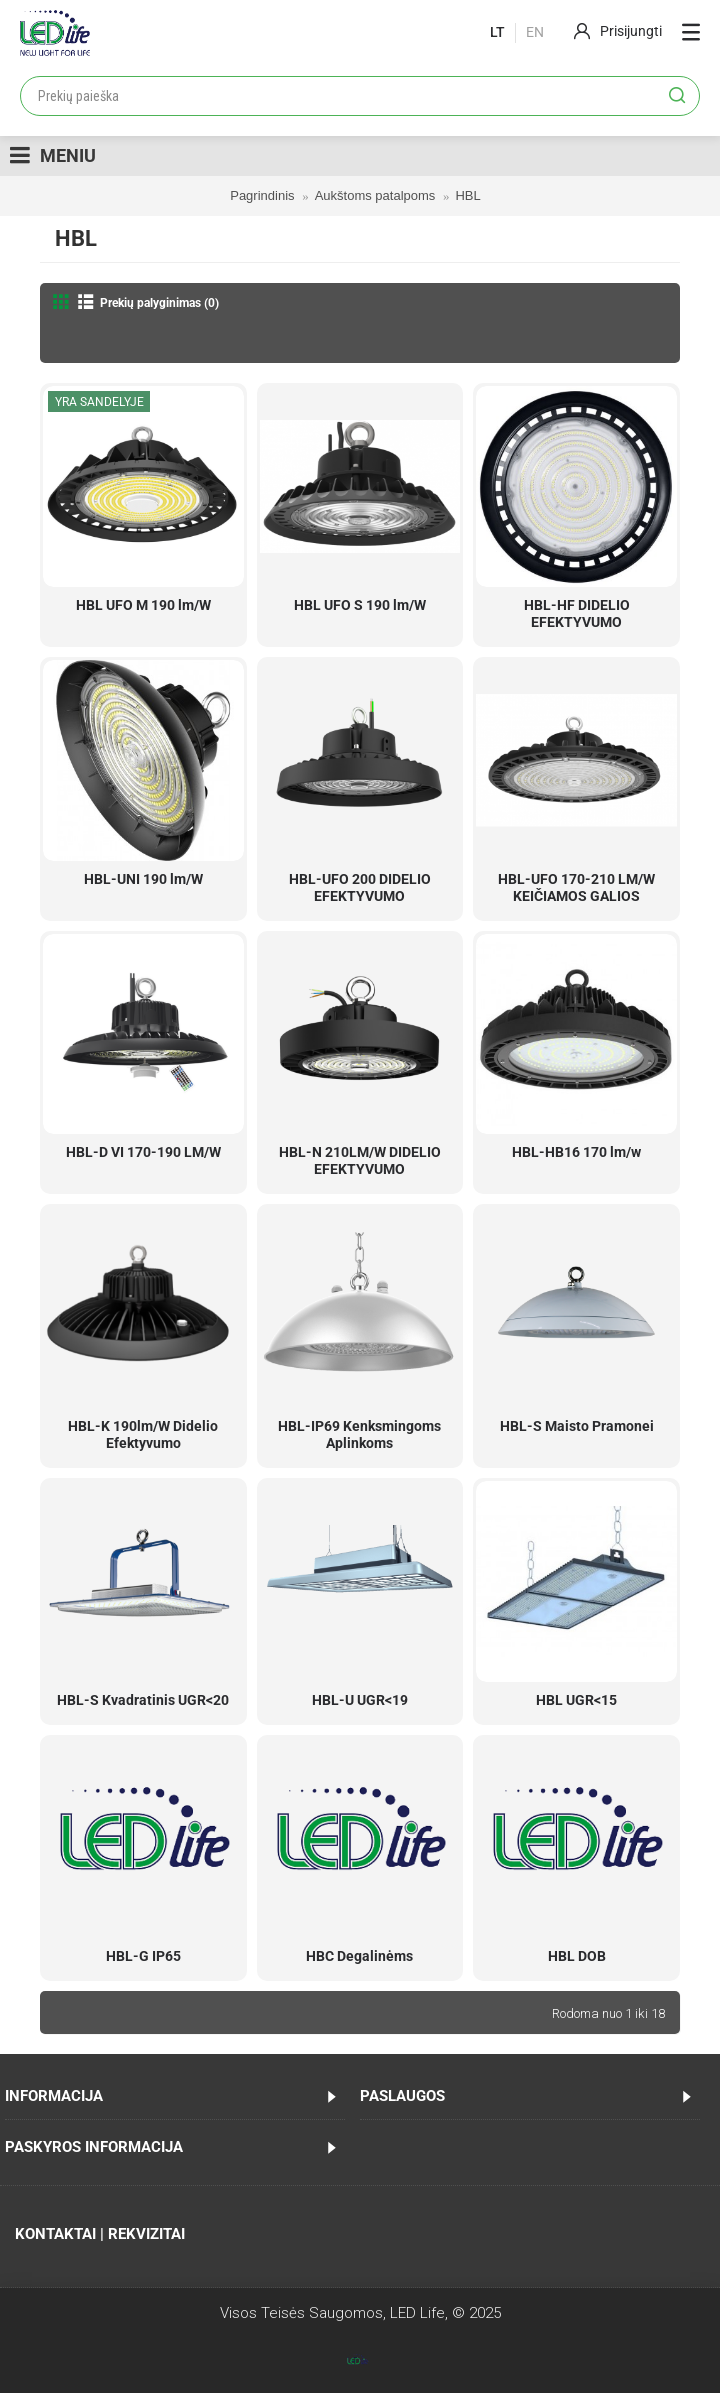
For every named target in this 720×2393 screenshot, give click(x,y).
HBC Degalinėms (359, 1956)
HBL (467, 195)
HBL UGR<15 (576, 1700)
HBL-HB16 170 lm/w (576, 1152)
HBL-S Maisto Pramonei (577, 1426)
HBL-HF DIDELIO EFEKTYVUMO (577, 613)
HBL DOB (577, 1956)
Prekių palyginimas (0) (159, 303)
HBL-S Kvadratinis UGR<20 (143, 1700)
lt (497, 32)
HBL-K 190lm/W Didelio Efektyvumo (143, 1434)
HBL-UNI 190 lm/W (143, 879)
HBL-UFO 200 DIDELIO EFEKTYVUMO (360, 887)
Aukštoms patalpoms (375, 195)
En (535, 32)
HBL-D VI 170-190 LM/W (143, 1152)
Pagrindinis (262, 195)
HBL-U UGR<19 (360, 1700)
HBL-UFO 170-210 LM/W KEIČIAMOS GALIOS (576, 887)
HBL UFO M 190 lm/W (143, 605)
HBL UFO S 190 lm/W (360, 605)
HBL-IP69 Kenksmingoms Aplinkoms (359, 1434)
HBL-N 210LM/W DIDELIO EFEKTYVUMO (360, 1160)
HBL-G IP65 (143, 1956)
